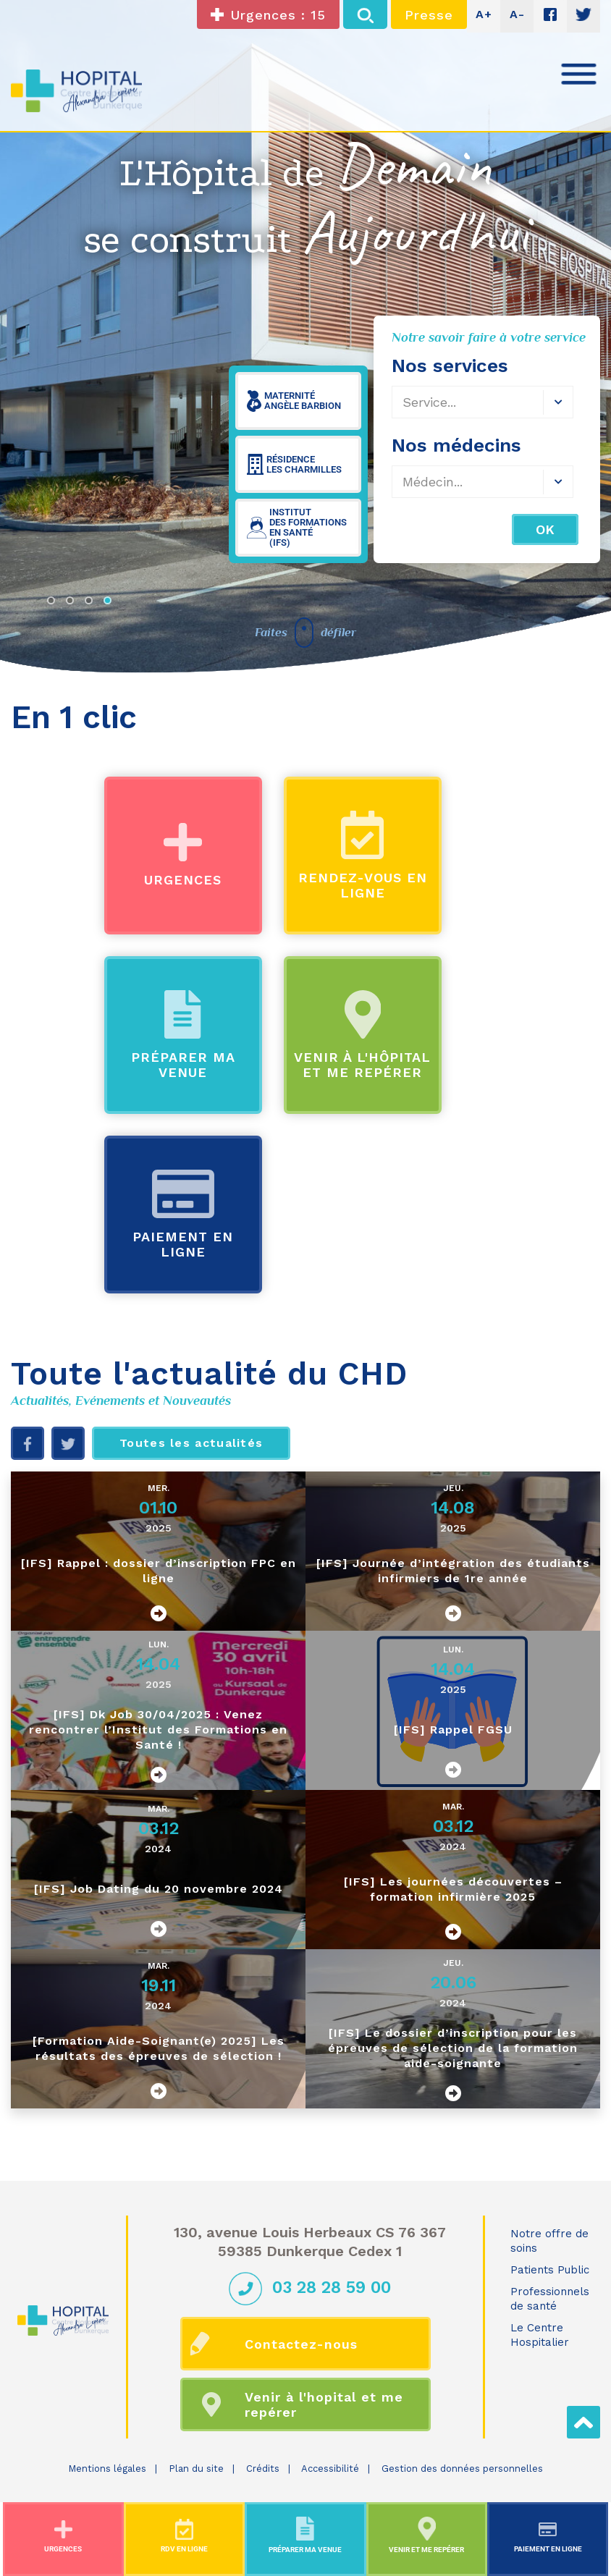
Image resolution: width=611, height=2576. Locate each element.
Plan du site (196, 2468)
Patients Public (549, 2269)
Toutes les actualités (191, 1443)
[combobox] (482, 481)
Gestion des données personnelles (462, 2468)
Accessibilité (330, 2468)
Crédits (262, 2468)
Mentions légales (107, 2468)
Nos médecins (456, 445)
